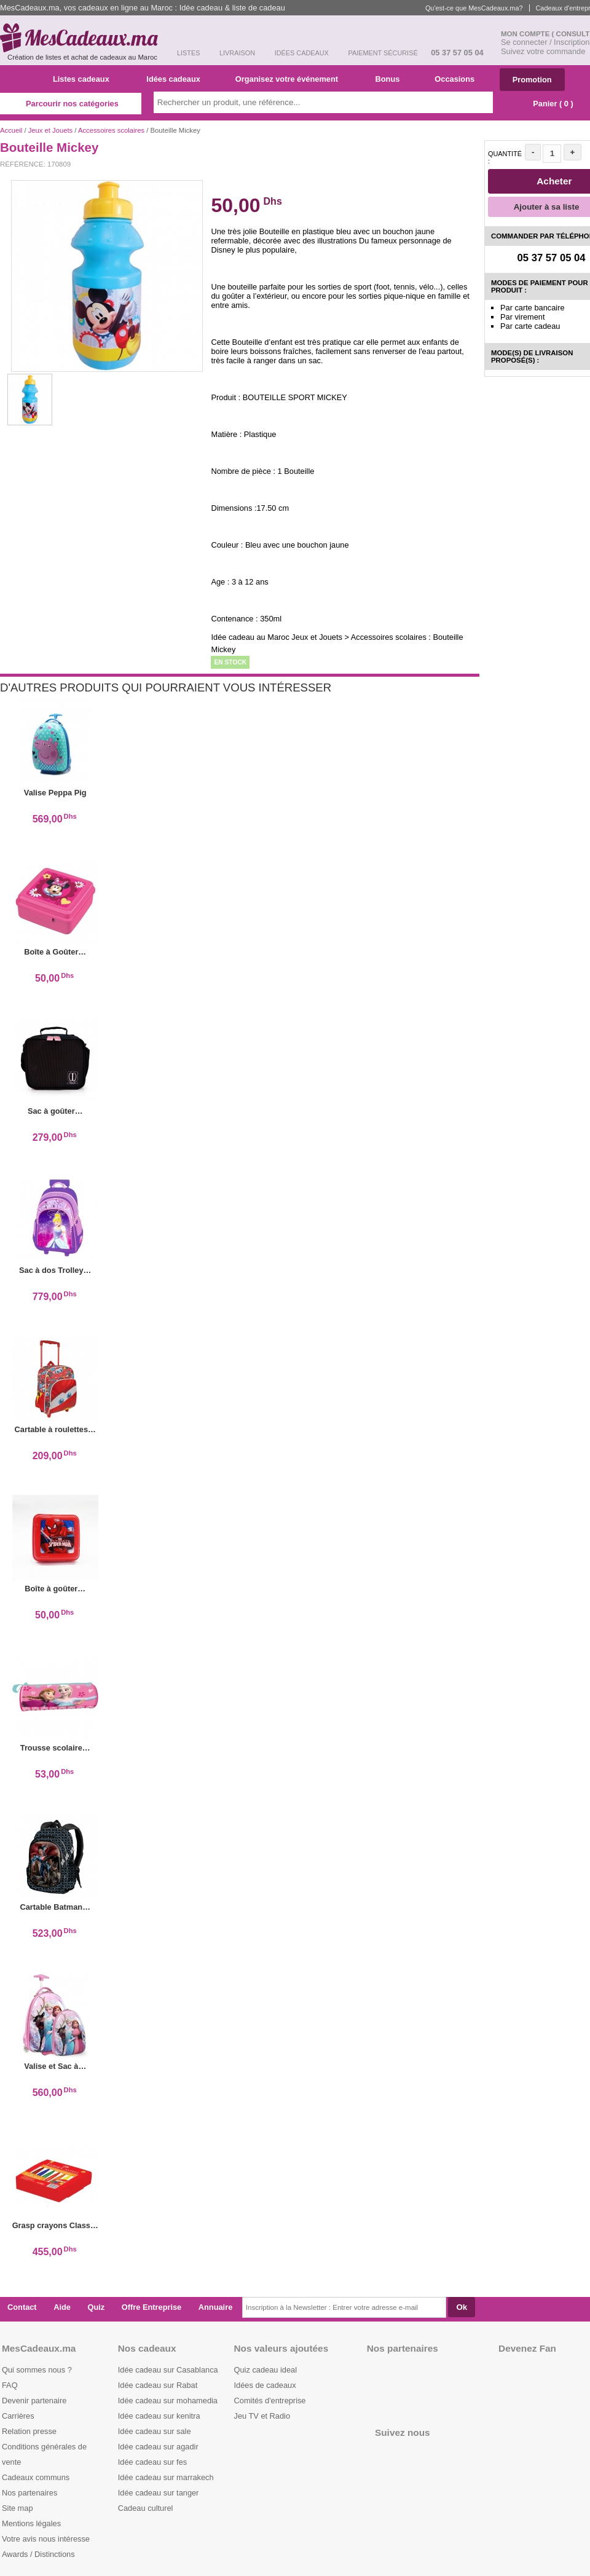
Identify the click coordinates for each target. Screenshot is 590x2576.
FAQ (10, 2385)
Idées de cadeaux (265, 2385)
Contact (22, 2307)
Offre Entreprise (151, 2307)
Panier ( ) (547, 103)
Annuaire (215, 2307)
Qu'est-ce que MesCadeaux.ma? (474, 8)
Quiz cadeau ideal (265, 2369)
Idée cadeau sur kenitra (159, 2415)
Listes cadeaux (86, 79)
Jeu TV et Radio (262, 2415)
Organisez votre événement (291, 79)
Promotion (532, 79)
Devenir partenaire (34, 2400)
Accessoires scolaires (111, 130)
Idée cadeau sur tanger (158, 2492)
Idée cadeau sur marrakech (166, 2477)
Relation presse (29, 2431)
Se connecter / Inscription (545, 42)
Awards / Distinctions (38, 2554)
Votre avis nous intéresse (46, 2538)
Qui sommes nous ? (37, 2369)
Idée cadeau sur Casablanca (168, 2369)
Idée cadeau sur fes (152, 2462)
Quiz (96, 2307)
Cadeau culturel (145, 2508)
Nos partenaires (29, 2492)
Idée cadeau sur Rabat (157, 2385)
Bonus (391, 79)
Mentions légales (31, 2523)
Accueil (11, 130)
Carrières (18, 2415)
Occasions (459, 79)
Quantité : (505, 157)
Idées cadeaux (177, 79)
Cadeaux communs (35, 2477)
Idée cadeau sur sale (154, 2431)
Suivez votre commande (543, 51)
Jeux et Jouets (50, 130)
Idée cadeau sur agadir (158, 2446)
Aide (62, 2307)
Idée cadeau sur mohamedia (168, 2400)
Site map (17, 2508)
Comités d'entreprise (270, 2400)
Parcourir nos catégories (70, 103)
